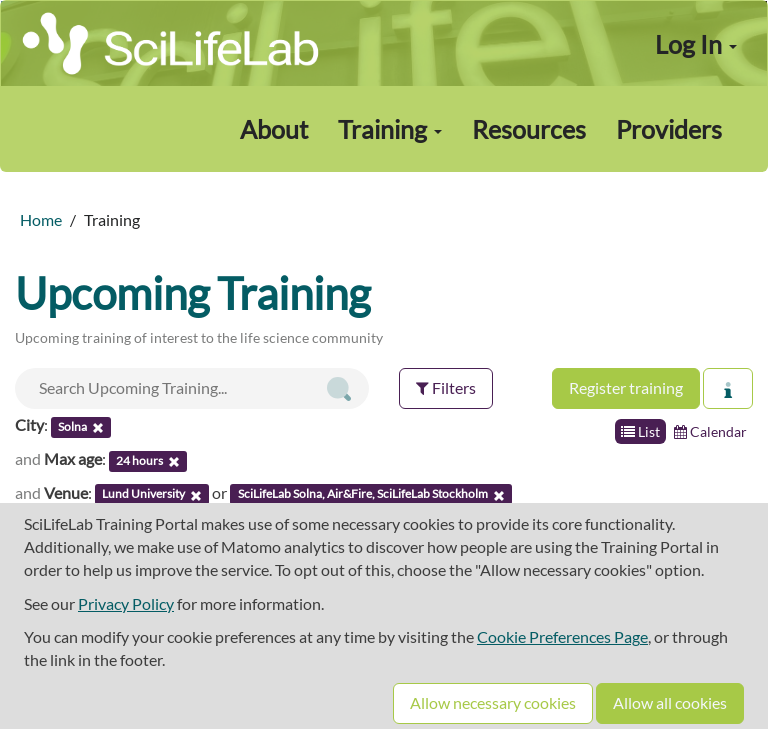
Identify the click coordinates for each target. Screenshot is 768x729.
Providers (669, 129)
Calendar (710, 431)
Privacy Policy (126, 603)
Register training (626, 387)
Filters (446, 387)
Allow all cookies (670, 702)
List (640, 431)
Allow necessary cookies (493, 702)
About (274, 129)
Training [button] (390, 129)
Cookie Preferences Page (562, 636)
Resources (529, 129)
